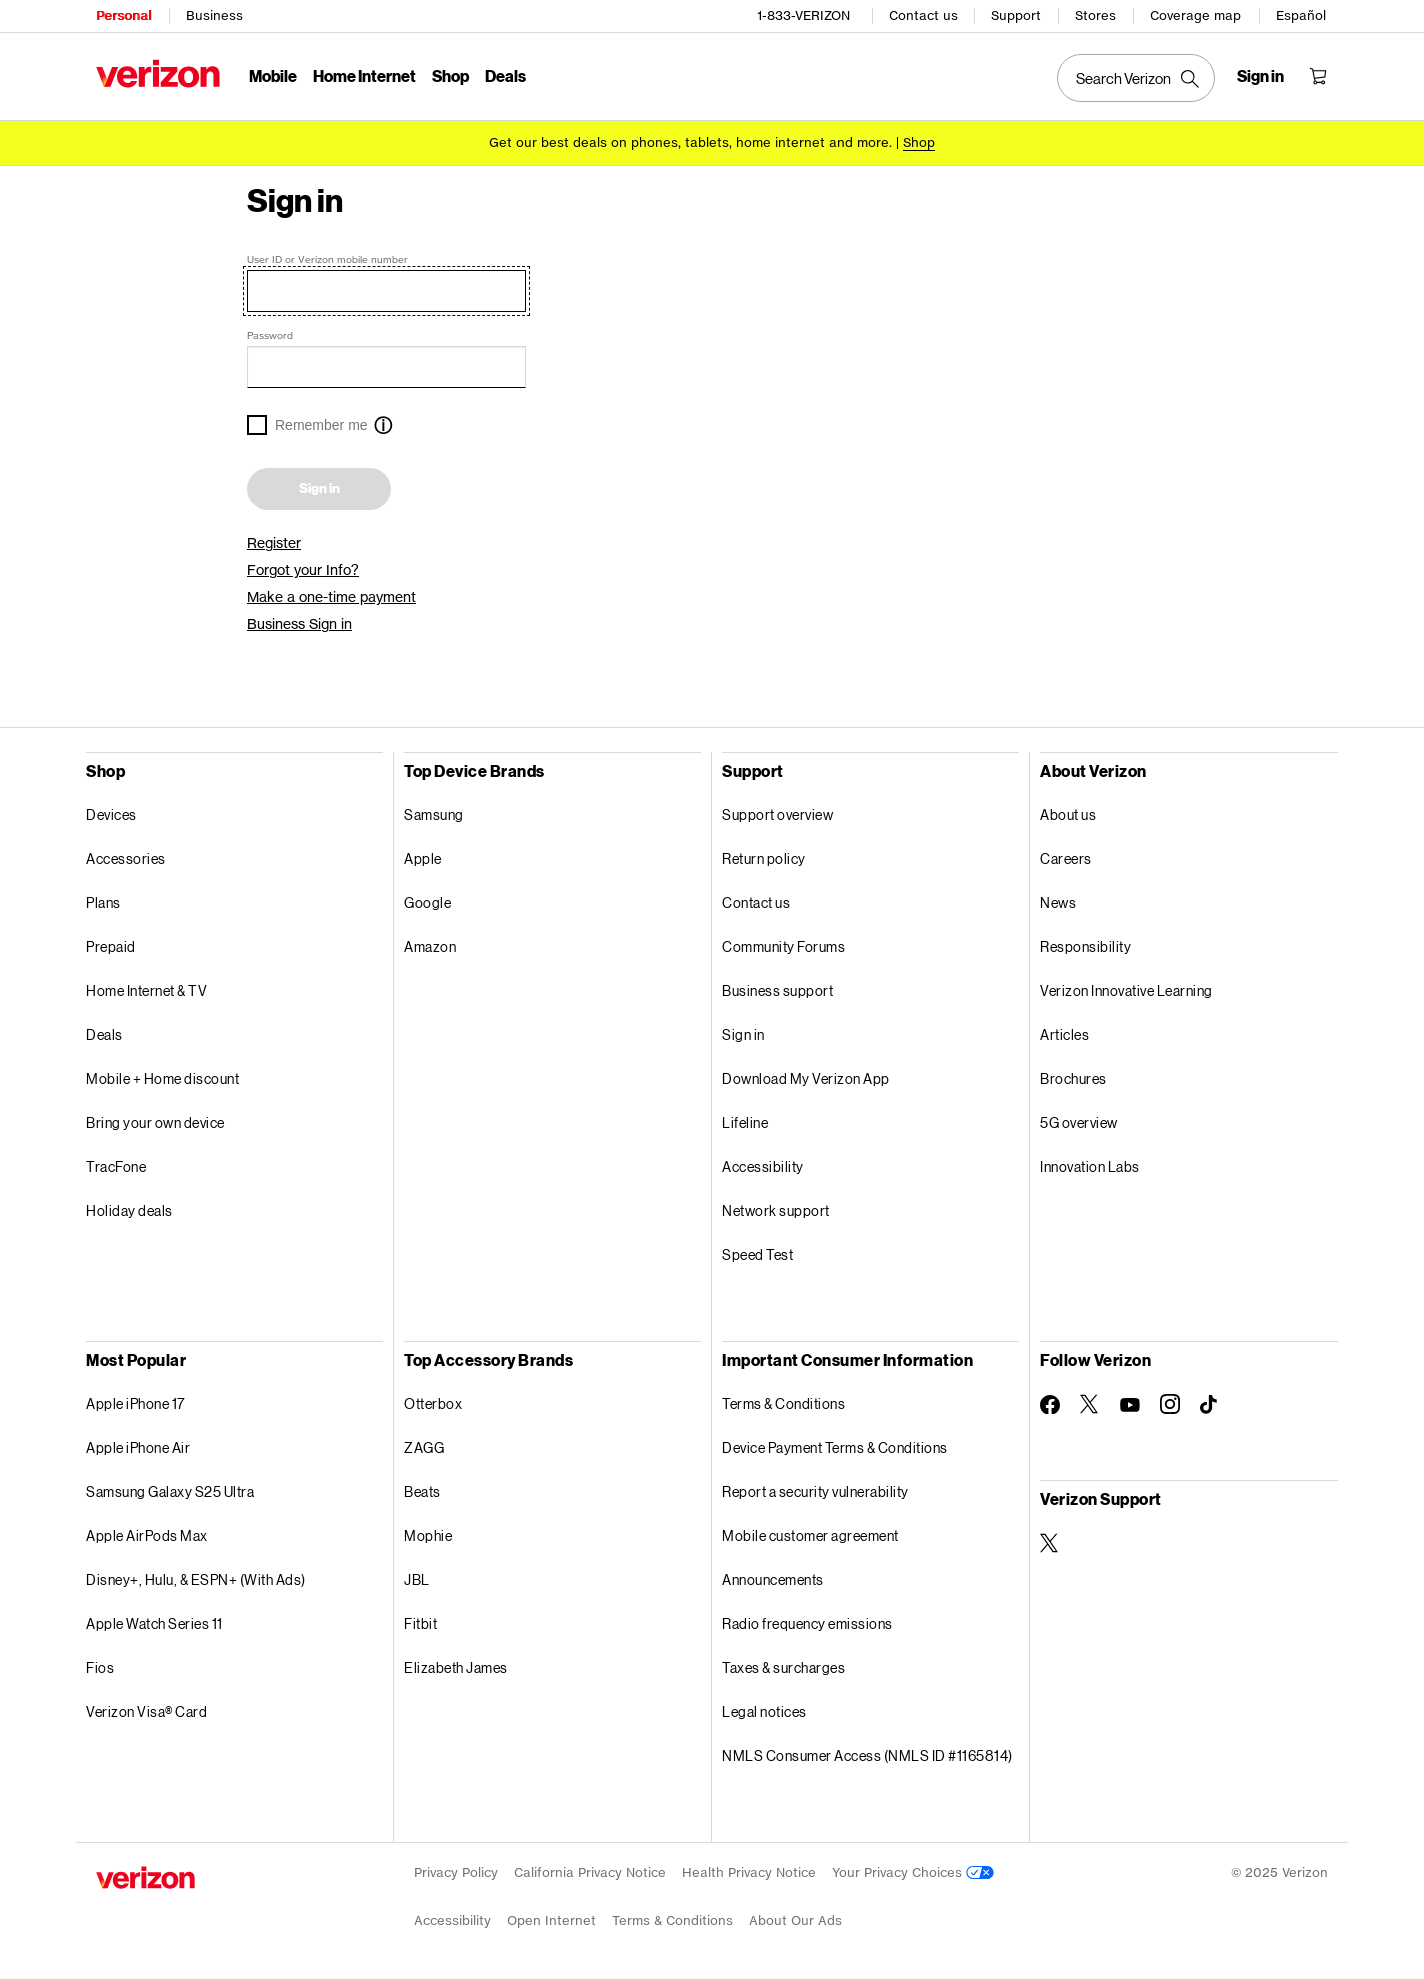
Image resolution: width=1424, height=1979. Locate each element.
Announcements (773, 1579)
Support (1016, 15)
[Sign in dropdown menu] (1260, 76)
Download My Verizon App (806, 1078)
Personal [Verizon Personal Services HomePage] (123, 15)
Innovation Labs (1090, 1166)
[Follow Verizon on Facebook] (1050, 1405)
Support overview (777, 814)
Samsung (434, 814)
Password (270, 335)
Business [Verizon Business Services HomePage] (214, 15)
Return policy (764, 858)
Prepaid (111, 946)
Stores (1095, 15)
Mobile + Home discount (162, 1078)
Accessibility (763, 1166)
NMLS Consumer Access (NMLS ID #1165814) (867, 1755)
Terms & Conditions (783, 1403)
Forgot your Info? (303, 570)
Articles (1064, 1034)
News (1058, 902)
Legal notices (764, 1711)
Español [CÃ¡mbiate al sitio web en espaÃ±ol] (1301, 15)
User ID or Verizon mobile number (327, 259)
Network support (776, 1210)
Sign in (319, 488)
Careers (1066, 858)
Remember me (321, 425)
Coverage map (1195, 15)
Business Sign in (299, 624)
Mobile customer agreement (810, 1535)
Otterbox (433, 1403)
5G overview (1079, 1122)
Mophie (428, 1535)
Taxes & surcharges (783, 1667)
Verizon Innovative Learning (1126, 990)
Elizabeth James (456, 1667)
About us (1068, 814)
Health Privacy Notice (749, 1872)
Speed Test (757, 1254)
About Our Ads (795, 1920)
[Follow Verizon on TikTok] (1210, 1405)
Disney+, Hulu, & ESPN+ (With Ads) (196, 1579)
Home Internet (364, 75)
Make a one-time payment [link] (331, 597)
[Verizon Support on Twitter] (1050, 1543)
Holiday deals (129, 1210)
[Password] (386, 367)
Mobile (273, 75)
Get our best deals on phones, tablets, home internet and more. (690, 142)
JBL (417, 1579)
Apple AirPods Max (147, 1535)
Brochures (1073, 1078)
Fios (100, 1667)
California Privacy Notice (590, 1872)
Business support (777, 990)
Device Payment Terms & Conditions (835, 1447)
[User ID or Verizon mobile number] (386, 291)
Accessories (126, 858)
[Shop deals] (919, 142)
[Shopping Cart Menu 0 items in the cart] (1318, 76)
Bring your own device (155, 1122)
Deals (104, 1034)
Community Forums (783, 946)
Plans (103, 902)
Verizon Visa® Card (146, 1711)
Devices (111, 814)
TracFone (116, 1166)
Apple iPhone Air (138, 1447)
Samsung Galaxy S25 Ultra (170, 1491)
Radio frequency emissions (807, 1623)
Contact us (923, 15)
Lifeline (745, 1122)
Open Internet (551, 1920)
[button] (383, 427)
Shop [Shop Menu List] (450, 75)
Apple (423, 858)
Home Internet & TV (146, 990)
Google (427, 902)
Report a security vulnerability (815, 1491)
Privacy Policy (456, 1872)
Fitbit (420, 1623)
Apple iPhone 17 (135, 1403)
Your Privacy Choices (913, 1872)
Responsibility (1085, 946)
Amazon (430, 946)
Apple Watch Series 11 (154, 1623)
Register (274, 543)
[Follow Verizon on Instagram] (1170, 1404)
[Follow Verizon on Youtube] (1130, 1405)
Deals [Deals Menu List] (505, 75)
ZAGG (424, 1447)
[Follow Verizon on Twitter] (1090, 1404)
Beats (422, 1491)
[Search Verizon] (1136, 78)
